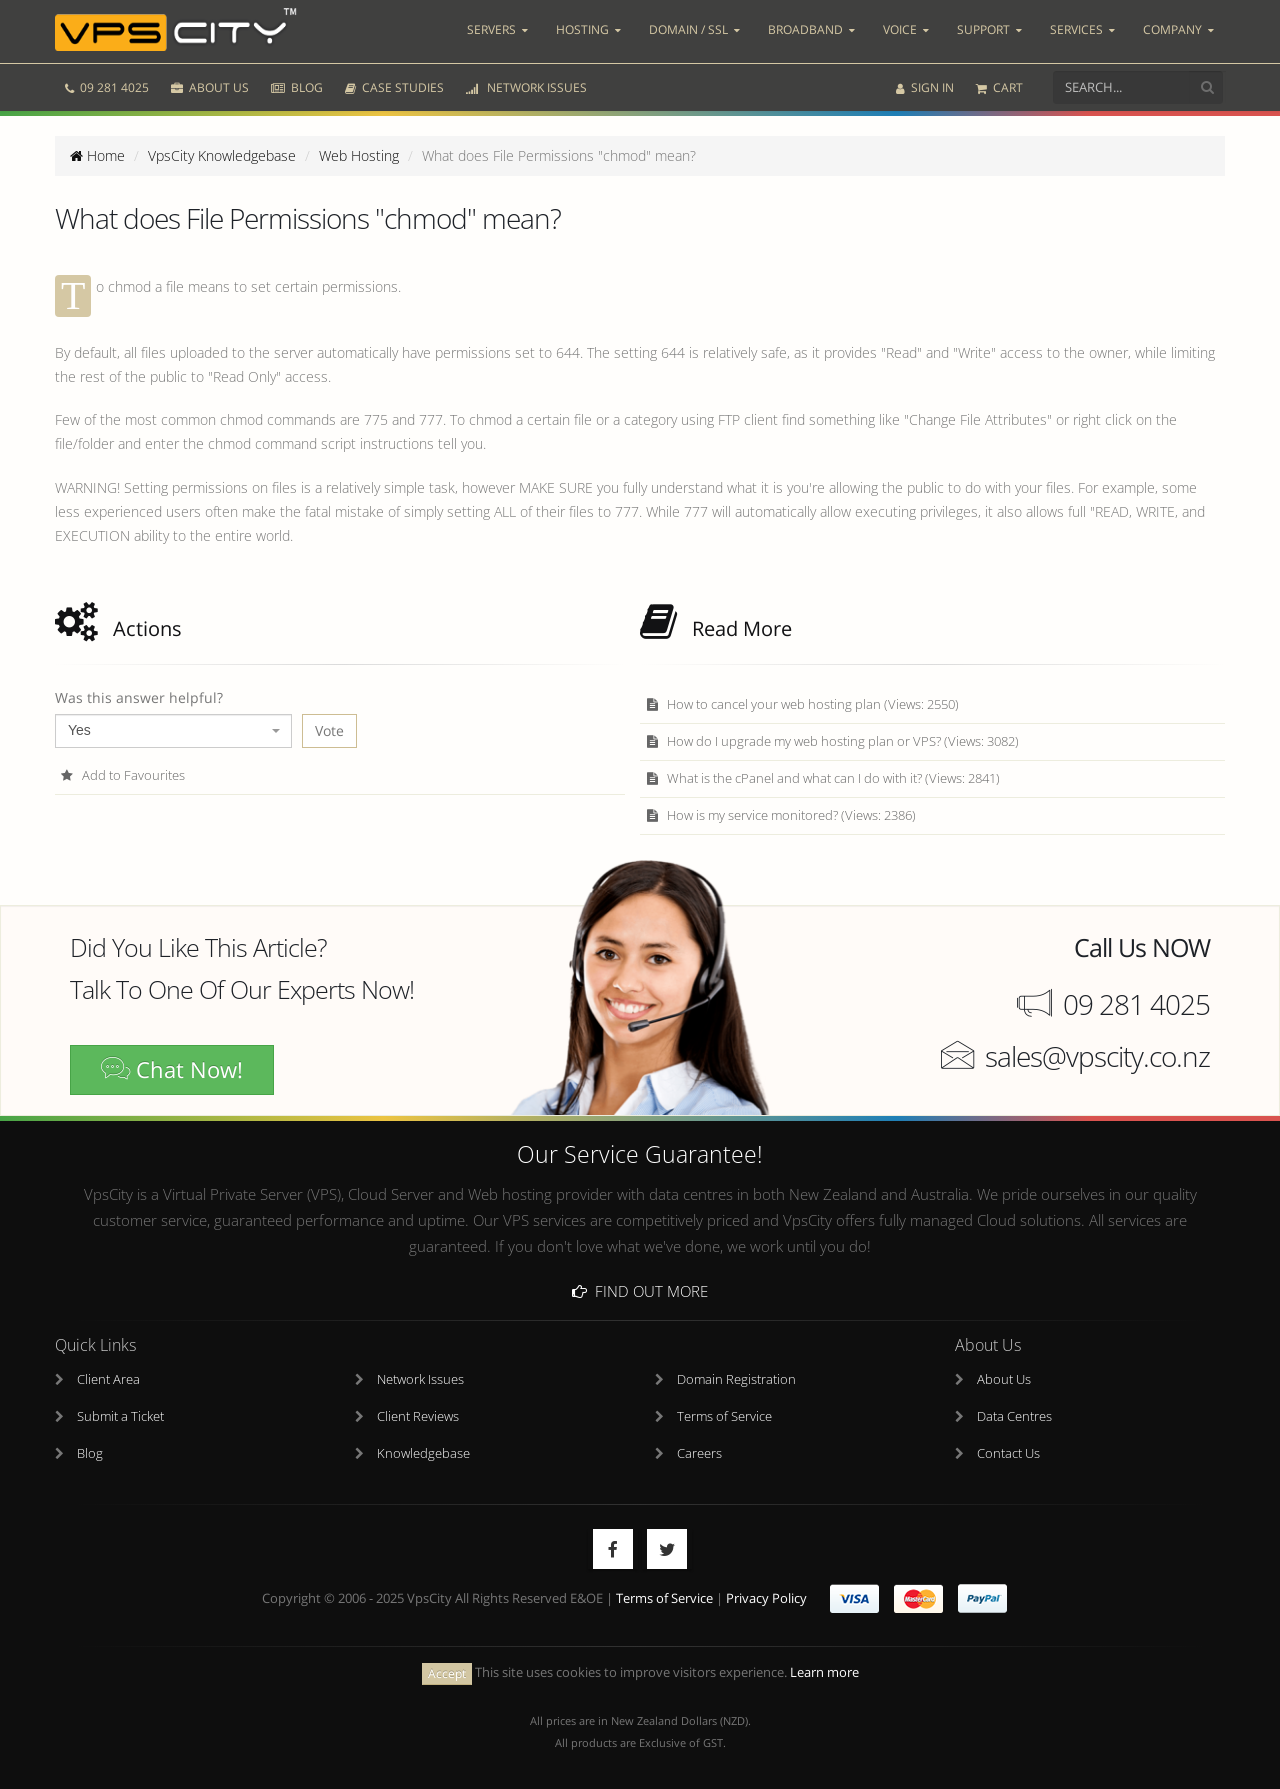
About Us (1004, 1379)
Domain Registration (736, 1379)
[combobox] (173, 731)
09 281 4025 (107, 87)
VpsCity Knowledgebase (222, 155)
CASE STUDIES (394, 87)
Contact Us (1008, 1453)
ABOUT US (210, 87)
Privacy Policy (766, 1598)
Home (97, 155)
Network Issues (420, 1379)
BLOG (297, 87)
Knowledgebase (423, 1453)
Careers (699, 1453)
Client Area (108, 1379)
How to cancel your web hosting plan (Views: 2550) (802, 704)
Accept (447, 1673)
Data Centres (1014, 1416)
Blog (90, 1453)
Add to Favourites (122, 775)
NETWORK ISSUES (526, 87)
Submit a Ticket (120, 1416)
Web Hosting (359, 155)
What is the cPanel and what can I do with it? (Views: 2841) (822, 778)
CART (999, 87)
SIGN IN (925, 87)
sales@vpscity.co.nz (1097, 1056)
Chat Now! (172, 1069)
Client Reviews (418, 1416)
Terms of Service (724, 1416)
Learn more (824, 1672)
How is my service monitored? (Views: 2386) (780, 815)
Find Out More (640, 1291)
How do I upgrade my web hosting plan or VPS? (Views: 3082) (832, 741)
